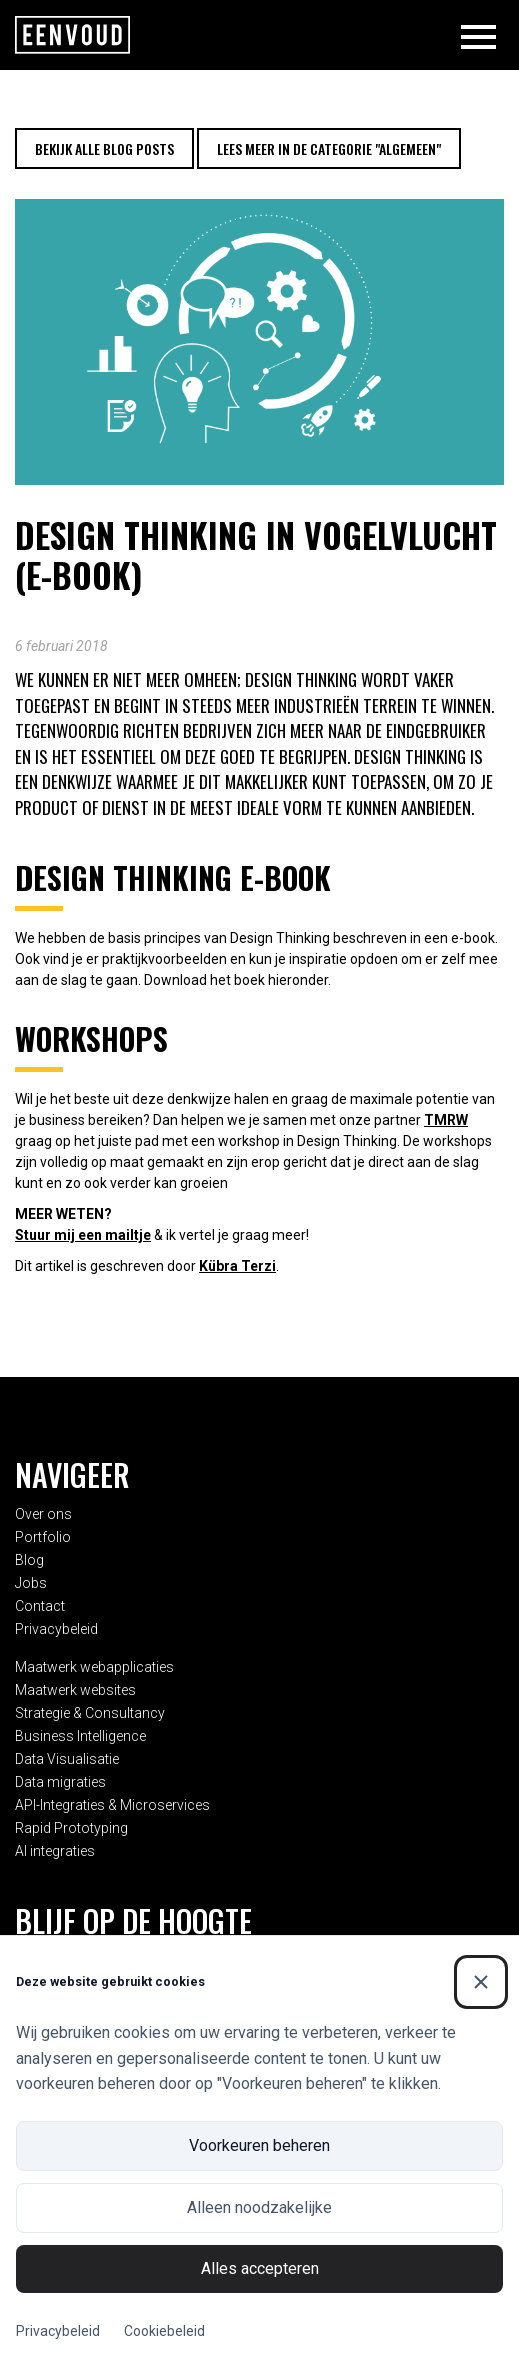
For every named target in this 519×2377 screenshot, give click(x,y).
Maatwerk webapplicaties (94, 1667)
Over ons (43, 1514)
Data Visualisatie (67, 1759)
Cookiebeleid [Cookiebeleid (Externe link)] (164, 2331)
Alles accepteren (260, 2268)
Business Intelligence (80, 1736)
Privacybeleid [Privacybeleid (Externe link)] (58, 2331)
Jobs (31, 1583)
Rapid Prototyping (71, 1828)
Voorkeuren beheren (259, 2145)
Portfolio (43, 1537)
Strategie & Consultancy (90, 1713)
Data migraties (60, 1782)
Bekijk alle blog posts (104, 148)
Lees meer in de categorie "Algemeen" (329, 148)
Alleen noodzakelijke (259, 2207)
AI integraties (55, 1851)
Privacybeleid (56, 1629)
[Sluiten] (481, 1982)
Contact (40, 1606)
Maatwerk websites (75, 1690)
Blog (29, 1560)
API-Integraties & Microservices (112, 1805)
